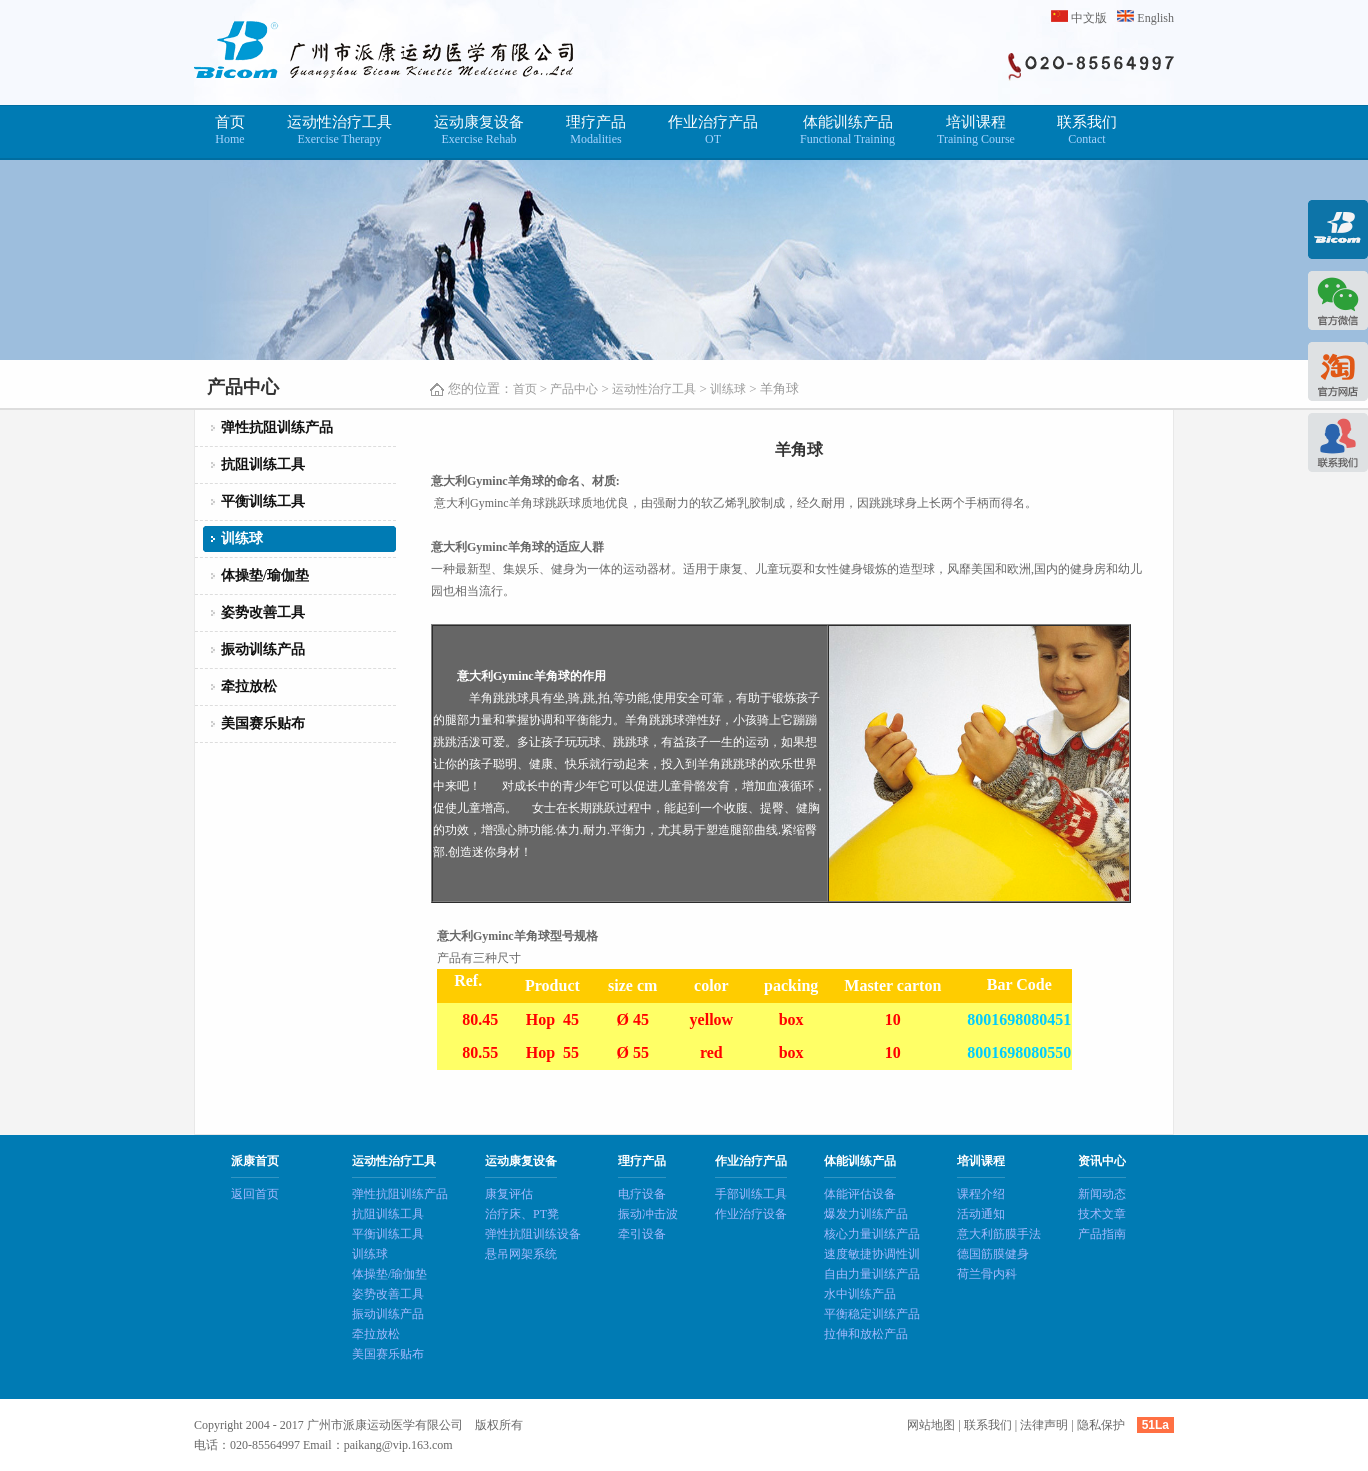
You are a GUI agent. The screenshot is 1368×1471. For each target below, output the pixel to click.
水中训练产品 (860, 1294)
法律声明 (1044, 1425)
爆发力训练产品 (866, 1214)
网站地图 (931, 1425)
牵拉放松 (249, 686)
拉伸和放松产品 (866, 1334)
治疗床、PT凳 (522, 1214)
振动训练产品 (263, 649)
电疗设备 (642, 1194)
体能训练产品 (847, 130)
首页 (230, 130)
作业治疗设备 (751, 1214)
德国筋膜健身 (993, 1254)
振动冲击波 (648, 1214)
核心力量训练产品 (872, 1234)
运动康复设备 (479, 130)
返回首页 (255, 1194)
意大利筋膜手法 (999, 1234)
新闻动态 (1102, 1194)
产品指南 (1102, 1234)
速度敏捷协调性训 (872, 1254)
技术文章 (1102, 1214)
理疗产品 (596, 130)
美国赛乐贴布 (263, 723)
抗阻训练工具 (263, 464)
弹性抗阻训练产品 (277, 427)
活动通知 (981, 1214)
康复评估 (509, 1194)
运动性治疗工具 (339, 130)
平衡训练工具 (263, 501)
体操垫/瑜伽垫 (265, 575)
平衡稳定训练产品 (872, 1314)
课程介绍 (981, 1194)
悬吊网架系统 (521, 1254)
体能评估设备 (860, 1194)
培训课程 (976, 130)
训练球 (728, 389)
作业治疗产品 (713, 130)
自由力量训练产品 (872, 1274)
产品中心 (574, 389)
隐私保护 (1101, 1425)
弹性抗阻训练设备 (533, 1234)
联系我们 (1087, 130)
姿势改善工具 (263, 612)
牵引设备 (642, 1234)
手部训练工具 (751, 1194)
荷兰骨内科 (987, 1274)
